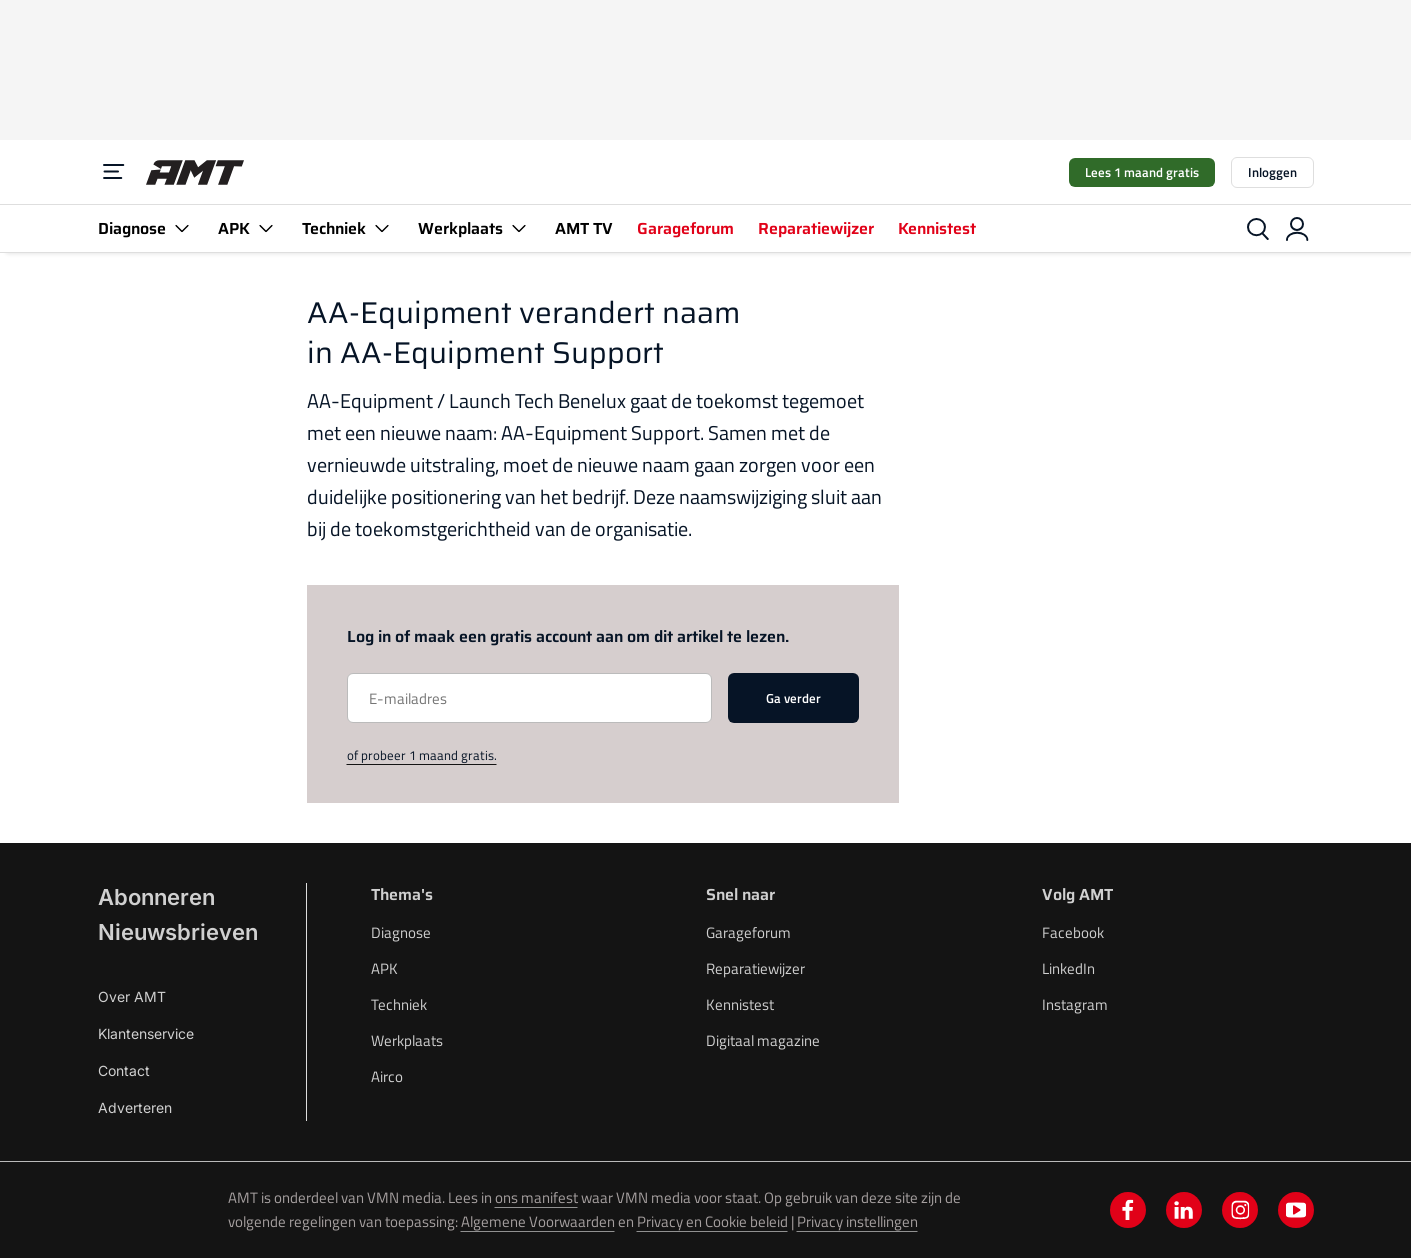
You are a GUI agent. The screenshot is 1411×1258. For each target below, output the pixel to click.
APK (248, 228)
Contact (124, 1070)
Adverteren (135, 1107)
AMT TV (584, 228)
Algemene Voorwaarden (538, 1221)
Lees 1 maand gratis (1142, 172)
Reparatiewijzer (816, 228)
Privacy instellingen (857, 1221)
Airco (387, 1076)
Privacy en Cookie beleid (712, 1221)
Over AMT (132, 996)
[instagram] (1240, 1210)
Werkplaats (474, 228)
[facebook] (1128, 1210)
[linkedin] (1184, 1210)
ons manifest (536, 1197)
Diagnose (146, 228)
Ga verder (793, 698)
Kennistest (937, 228)
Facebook (1073, 932)
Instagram (1075, 1004)
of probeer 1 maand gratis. (422, 755)
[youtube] (1296, 1210)
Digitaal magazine (763, 1040)
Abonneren (156, 897)
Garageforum (685, 228)
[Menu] (114, 172)
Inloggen (1272, 172)
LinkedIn (1068, 968)
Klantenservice (146, 1033)
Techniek (348, 228)
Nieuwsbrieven (178, 932)
